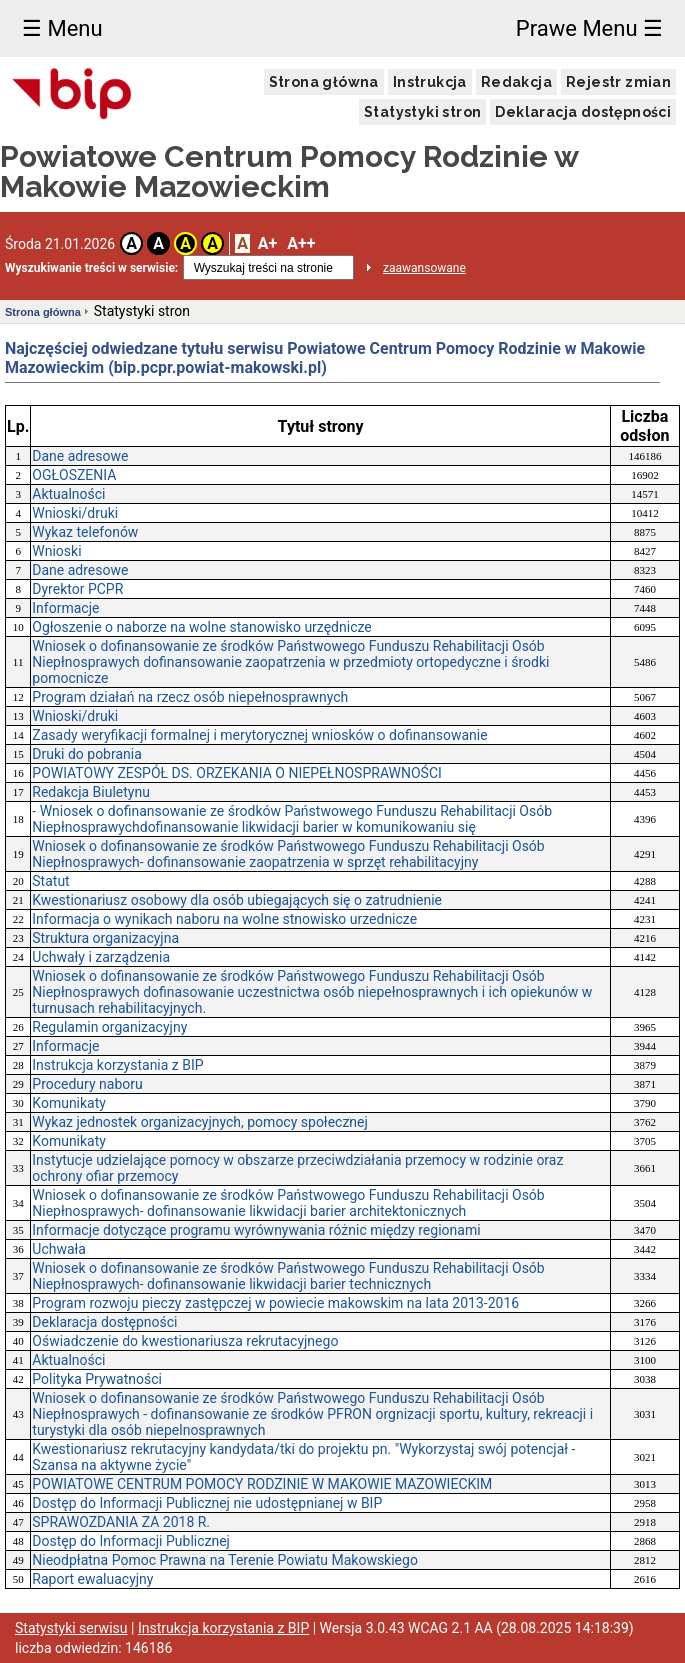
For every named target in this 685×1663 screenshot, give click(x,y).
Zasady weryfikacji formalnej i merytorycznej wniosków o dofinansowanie (259, 735)
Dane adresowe (80, 456)
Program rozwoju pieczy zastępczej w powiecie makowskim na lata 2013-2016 (275, 1303)
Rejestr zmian (618, 82)
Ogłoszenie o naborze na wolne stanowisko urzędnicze (201, 627)
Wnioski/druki (75, 513)
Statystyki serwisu (71, 1628)
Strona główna (324, 82)
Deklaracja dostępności (583, 112)
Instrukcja (430, 82)
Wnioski (56, 551)
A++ (301, 243)
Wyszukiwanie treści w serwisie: (91, 268)
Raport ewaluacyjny (92, 1579)
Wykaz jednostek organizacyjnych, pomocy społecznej (200, 1122)
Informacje (65, 608)
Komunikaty (69, 1103)
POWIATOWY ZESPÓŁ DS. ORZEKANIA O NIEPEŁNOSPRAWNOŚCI (237, 773)
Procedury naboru (87, 1084)
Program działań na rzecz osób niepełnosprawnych (190, 697)
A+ (267, 243)
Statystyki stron (422, 112)
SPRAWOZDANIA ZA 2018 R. (121, 1522)
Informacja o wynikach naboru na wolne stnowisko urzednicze (224, 919)
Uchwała (59, 1249)
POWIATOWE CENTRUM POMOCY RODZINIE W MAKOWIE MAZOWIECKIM (262, 1484)
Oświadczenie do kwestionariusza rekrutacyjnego (185, 1341)
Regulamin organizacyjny (109, 1027)
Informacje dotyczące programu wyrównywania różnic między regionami (256, 1230)
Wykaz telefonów (85, 532)
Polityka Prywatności (97, 1379)
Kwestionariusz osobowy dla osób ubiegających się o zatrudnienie (237, 900)
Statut (50, 881)
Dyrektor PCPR (77, 589)
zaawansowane (424, 268)
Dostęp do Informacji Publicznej (131, 1541)
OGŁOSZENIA (74, 475)
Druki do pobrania (87, 754)
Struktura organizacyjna (105, 938)
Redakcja (516, 82)
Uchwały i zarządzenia (101, 957)
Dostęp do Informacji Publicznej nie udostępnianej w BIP (207, 1503)
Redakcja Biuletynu (91, 792)
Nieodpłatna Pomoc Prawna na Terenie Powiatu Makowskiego (225, 1560)
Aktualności (68, 494)
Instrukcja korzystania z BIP (117, 1065)
